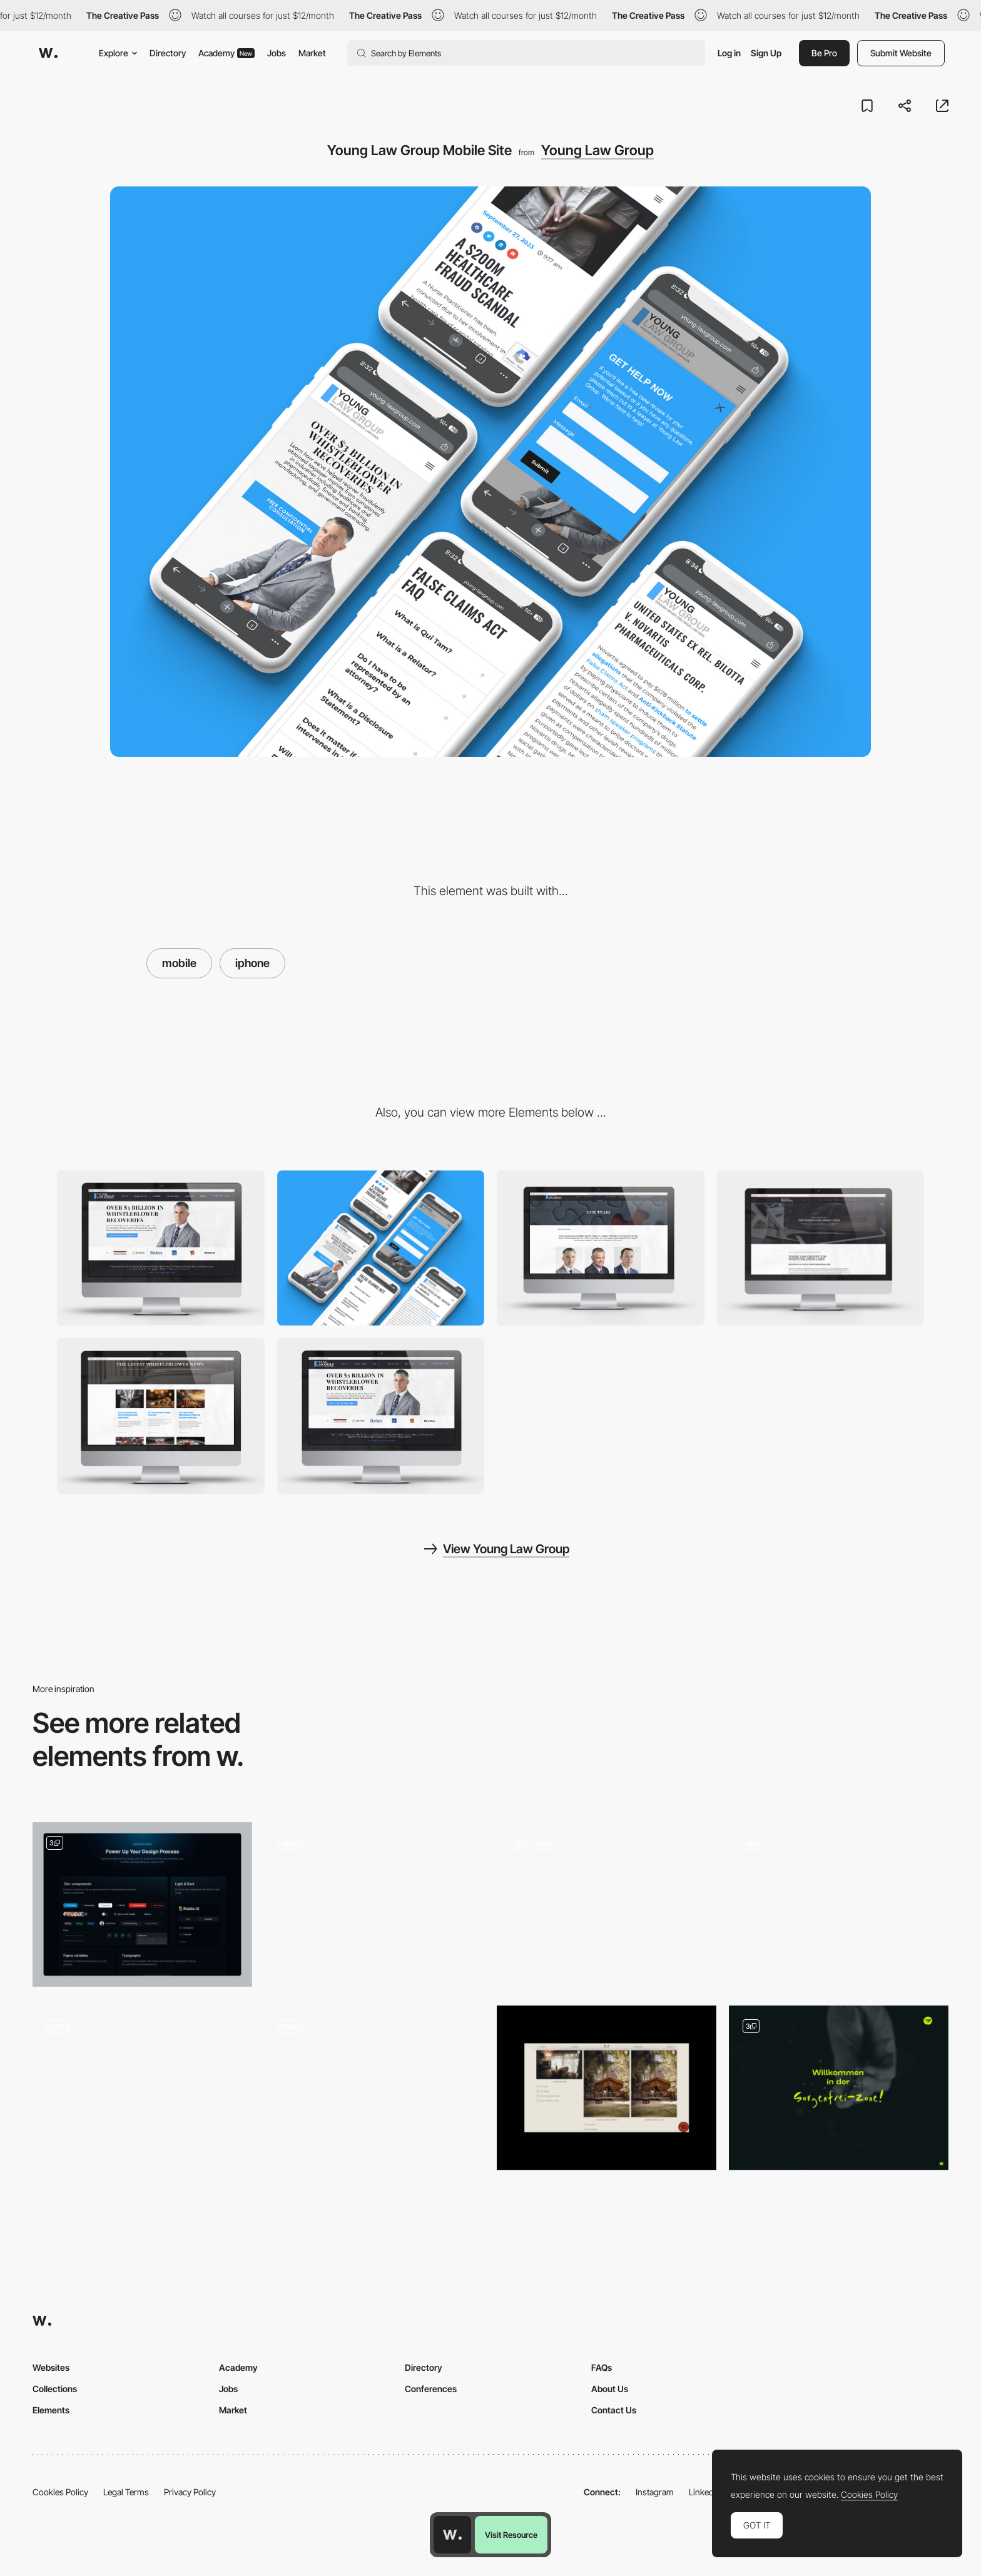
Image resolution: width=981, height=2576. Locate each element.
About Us (609, 2388)
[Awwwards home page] (452, 2534)
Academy (226, 53)
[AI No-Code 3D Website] (838, 1904)
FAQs (601, 2367)
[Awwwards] (48, 53)
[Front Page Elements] (838, 2088)
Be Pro (824, 53)
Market (312, 53)
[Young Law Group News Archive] (161, 1416)
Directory (168, 53)
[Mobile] (381, 1248)
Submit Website (901, 53)
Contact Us (613, 2410)
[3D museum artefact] (374, 2088)
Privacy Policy (190, 2492)
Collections (55, 2388)
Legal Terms (126, 2492)
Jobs (276, 53)
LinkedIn (705, 2492)
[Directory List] (374, 1904)
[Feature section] (142, 1904)
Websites (51, 2367)
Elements (51, 2410)
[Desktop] (161, 1248)
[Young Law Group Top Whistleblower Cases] (821, 1248)
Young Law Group (597, 150)
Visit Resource (511, 2535)
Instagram (655, 2492)
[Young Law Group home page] (381, 1416)
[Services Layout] (142, 2088)
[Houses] (606, 2088)
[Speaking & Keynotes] (606, 1904)
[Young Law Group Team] (600, 1248)
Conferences (431, 2388)
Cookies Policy (60, 2492)
